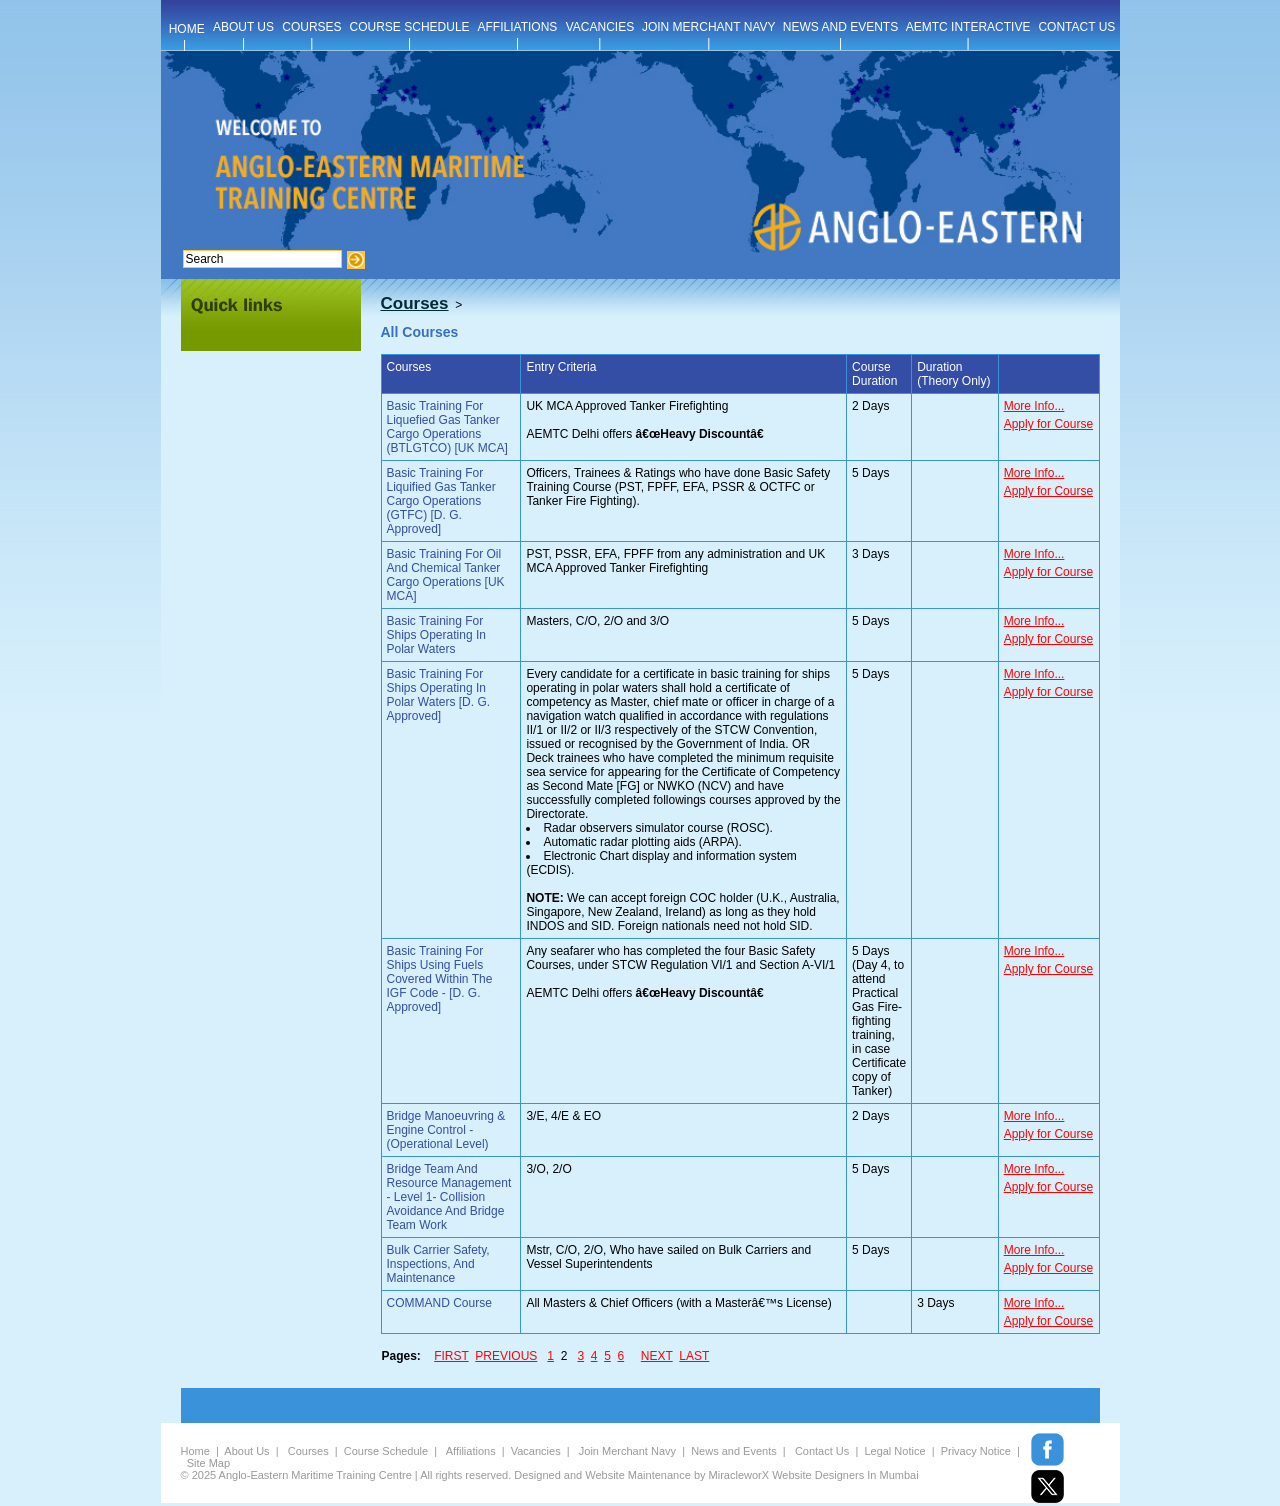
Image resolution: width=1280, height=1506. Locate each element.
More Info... (1034, 406)
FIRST (451, 1356)
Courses (308, 1451)
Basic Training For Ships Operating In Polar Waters (436, 635)
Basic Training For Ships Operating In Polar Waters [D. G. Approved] (439, 695)
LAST (694, 1356)
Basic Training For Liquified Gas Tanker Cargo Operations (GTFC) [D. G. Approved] (441, 501)
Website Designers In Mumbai (845, 1475)
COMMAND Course (439, 1303)
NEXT (657, 1356)
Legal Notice (894, 1451)
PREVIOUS (506, 1356)
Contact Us (822, 1451)
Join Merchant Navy (627, 1451)
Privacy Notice (976, 1451)
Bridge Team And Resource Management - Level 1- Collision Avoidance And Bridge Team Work (449, 1197)
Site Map (208, 1463)
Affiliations (471, 1451)
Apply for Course (1048, 424)
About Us (246, 1451)
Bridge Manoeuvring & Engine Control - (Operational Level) (446, 1130)
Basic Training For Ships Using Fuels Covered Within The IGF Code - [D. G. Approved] (440, 979)
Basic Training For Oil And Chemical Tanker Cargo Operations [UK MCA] (446, 575)
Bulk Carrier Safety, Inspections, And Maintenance (438, 1264)
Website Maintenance (638, 1475)
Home (195, 1451)
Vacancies (536, 1451)
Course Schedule (386, 1451)
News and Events (734, 1451)
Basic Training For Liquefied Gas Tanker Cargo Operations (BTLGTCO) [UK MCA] (447, 427)
